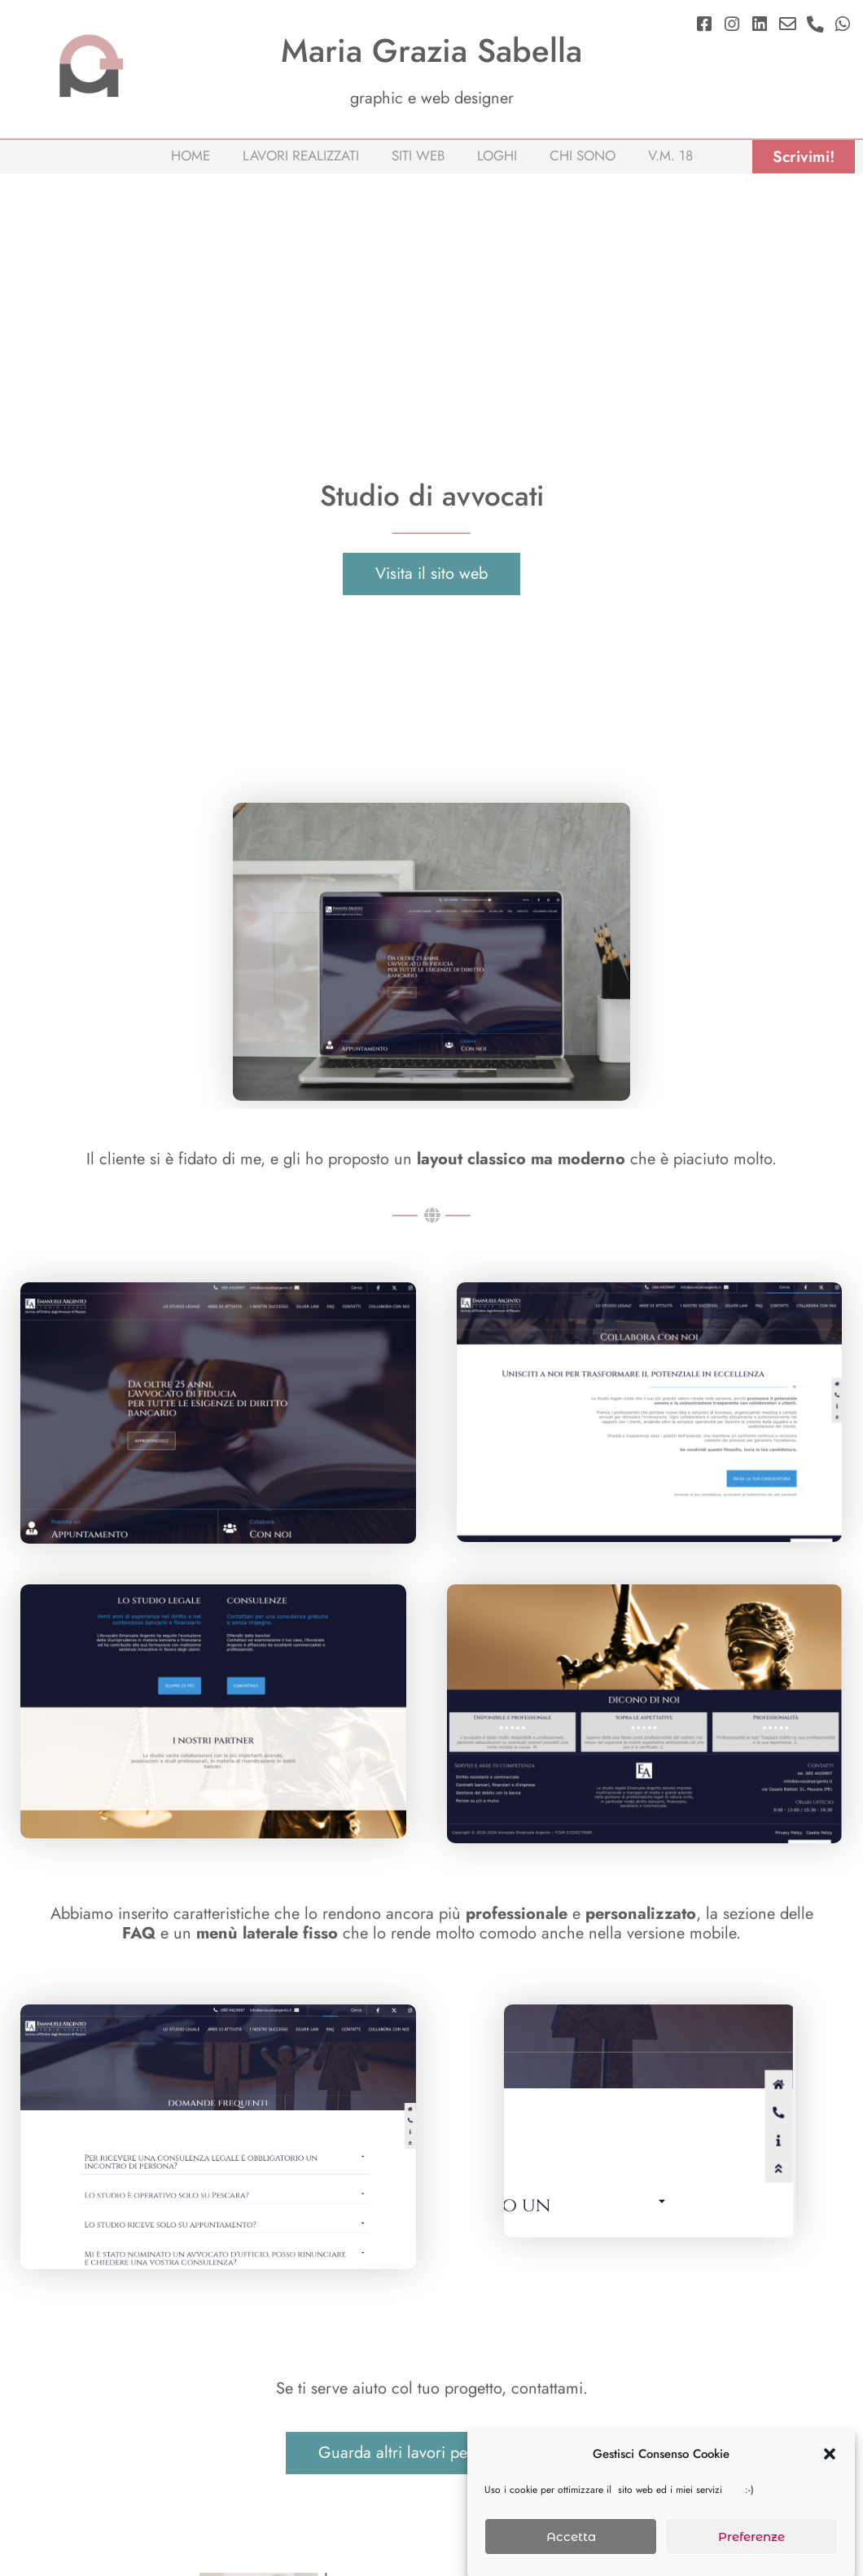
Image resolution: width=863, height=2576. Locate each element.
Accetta (571, 2536)
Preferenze (751, 2536)
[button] (829, 2454)
